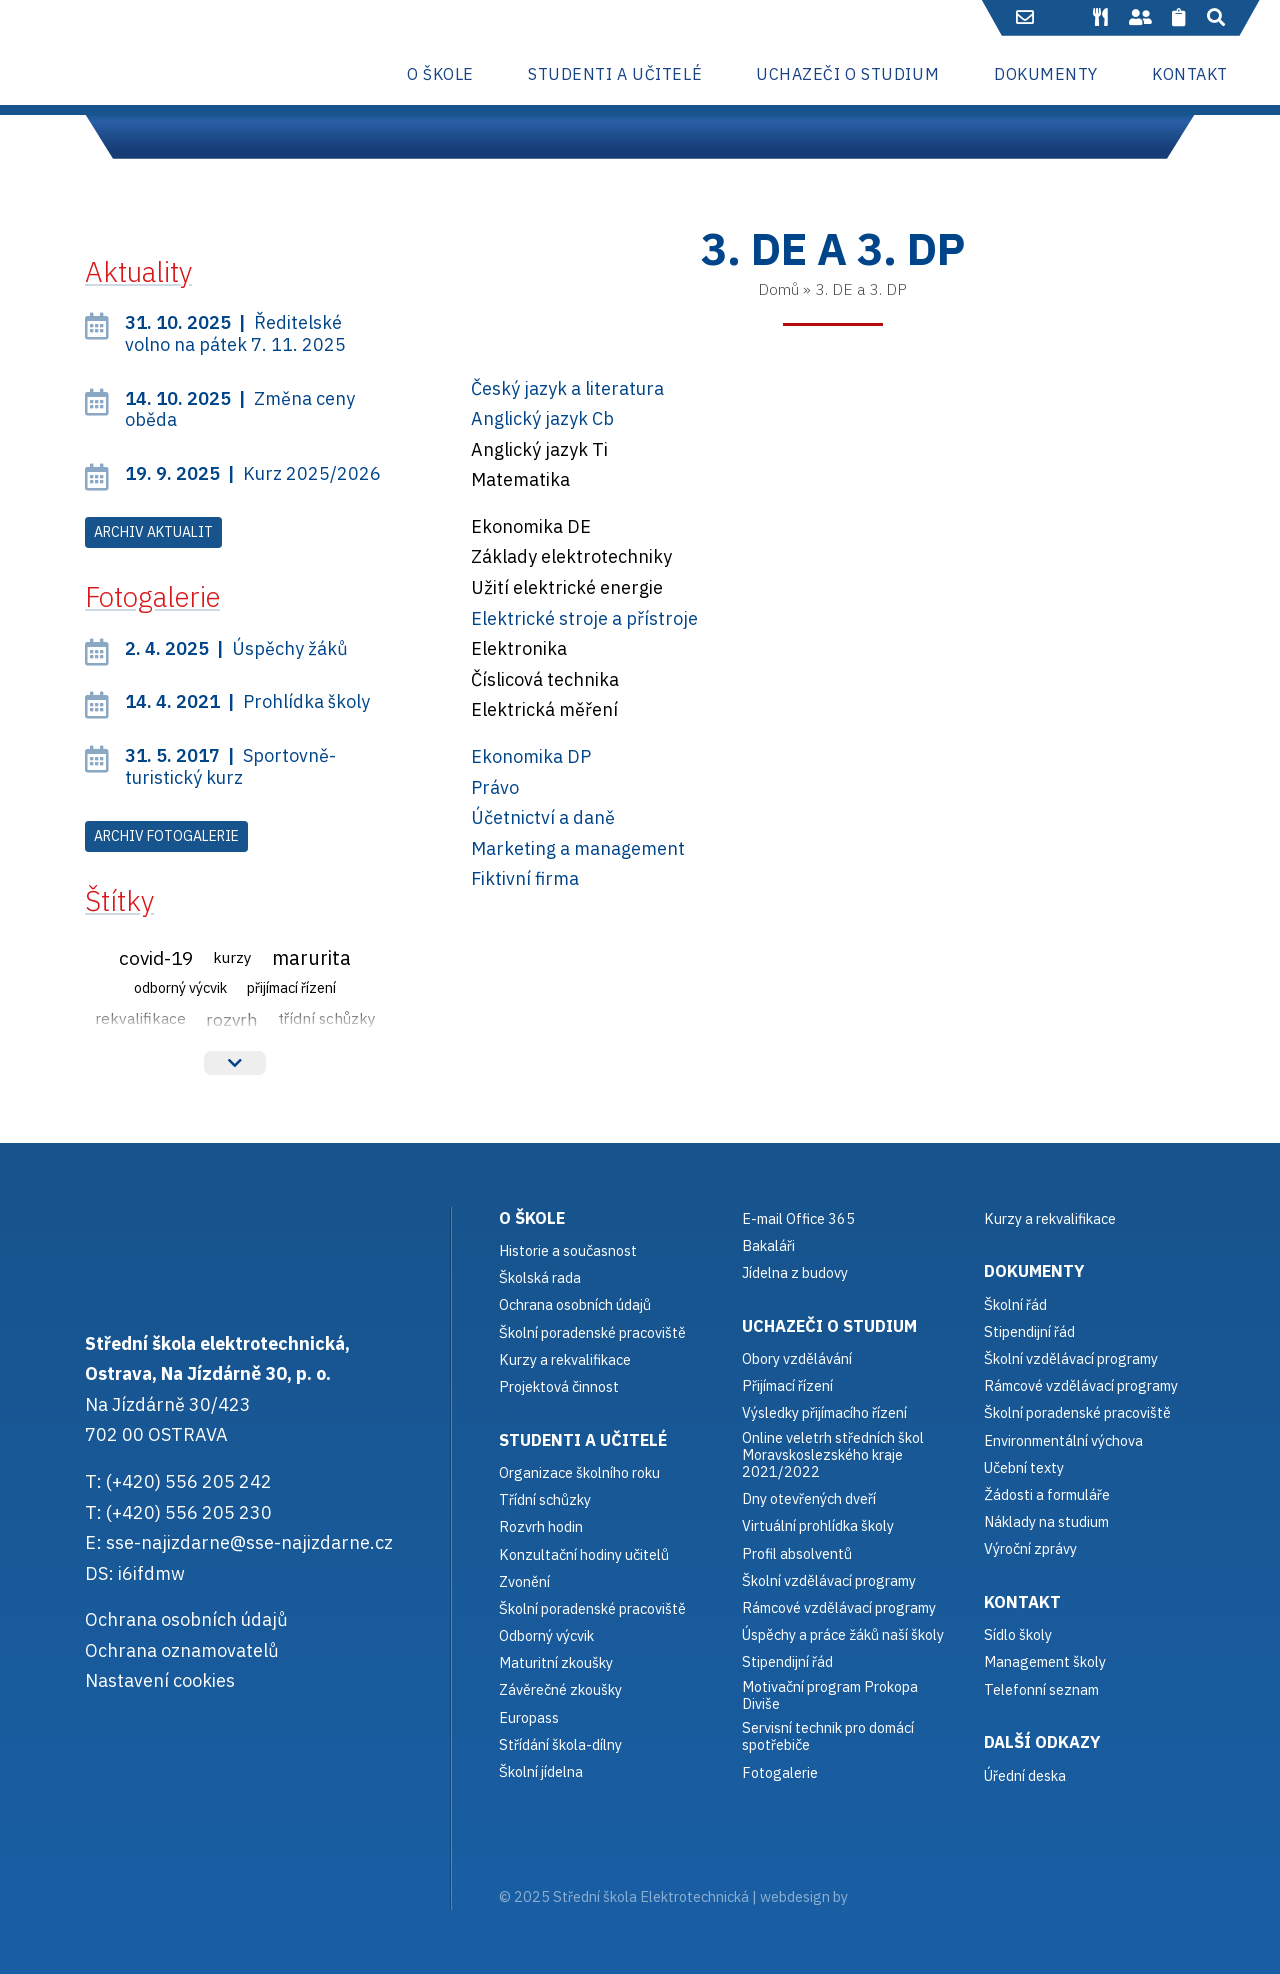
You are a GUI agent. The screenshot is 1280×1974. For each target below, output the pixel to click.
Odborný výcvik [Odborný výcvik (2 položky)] (180, 987)
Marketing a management (578, 848)
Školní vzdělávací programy (829, 1580)
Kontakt (1022, 1601)
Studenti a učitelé (583, 1439)
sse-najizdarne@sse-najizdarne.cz (249, 1542)
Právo (495, 787)
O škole (532, 1217)
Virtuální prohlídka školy (818, 1525)
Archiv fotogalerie (166, 836)
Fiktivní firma (525, 878)
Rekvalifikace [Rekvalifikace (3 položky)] (140, 1018)
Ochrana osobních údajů (186, 1619)
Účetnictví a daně (543, 817)
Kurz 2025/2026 (253, 473)
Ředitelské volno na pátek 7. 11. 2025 (235, 333)
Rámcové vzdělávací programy (1081, 1385)
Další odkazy (1042, 1741)
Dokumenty (1034, 1270)
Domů (778, 289)
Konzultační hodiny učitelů (584, 1554)
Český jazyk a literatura (567, 388)
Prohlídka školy (247, 701)
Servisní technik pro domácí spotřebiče (828, 1736)
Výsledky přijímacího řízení (824, 1412)
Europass (529, 1717)
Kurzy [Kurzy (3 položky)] (232, 957)
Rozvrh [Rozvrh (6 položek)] (232, 1019)
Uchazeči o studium (829, 1325)
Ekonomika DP (531, 756)
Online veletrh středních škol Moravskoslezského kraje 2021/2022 (833, 1455)
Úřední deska (1025, 1775)
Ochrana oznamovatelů (182, 1650)
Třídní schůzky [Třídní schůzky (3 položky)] (327, 1018)
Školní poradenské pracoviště (592, 1332)
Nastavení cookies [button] (160, 1680)
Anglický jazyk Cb (542, 418)
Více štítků (235, 1063)
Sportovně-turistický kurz (230, 766)
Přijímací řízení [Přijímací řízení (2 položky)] (291, 987)
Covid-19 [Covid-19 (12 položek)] (156, 957)
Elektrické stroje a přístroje (584, 618)
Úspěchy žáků (236, 648)
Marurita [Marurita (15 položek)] (311, 957)
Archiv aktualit (153, 532)
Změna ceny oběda (240, 409)
